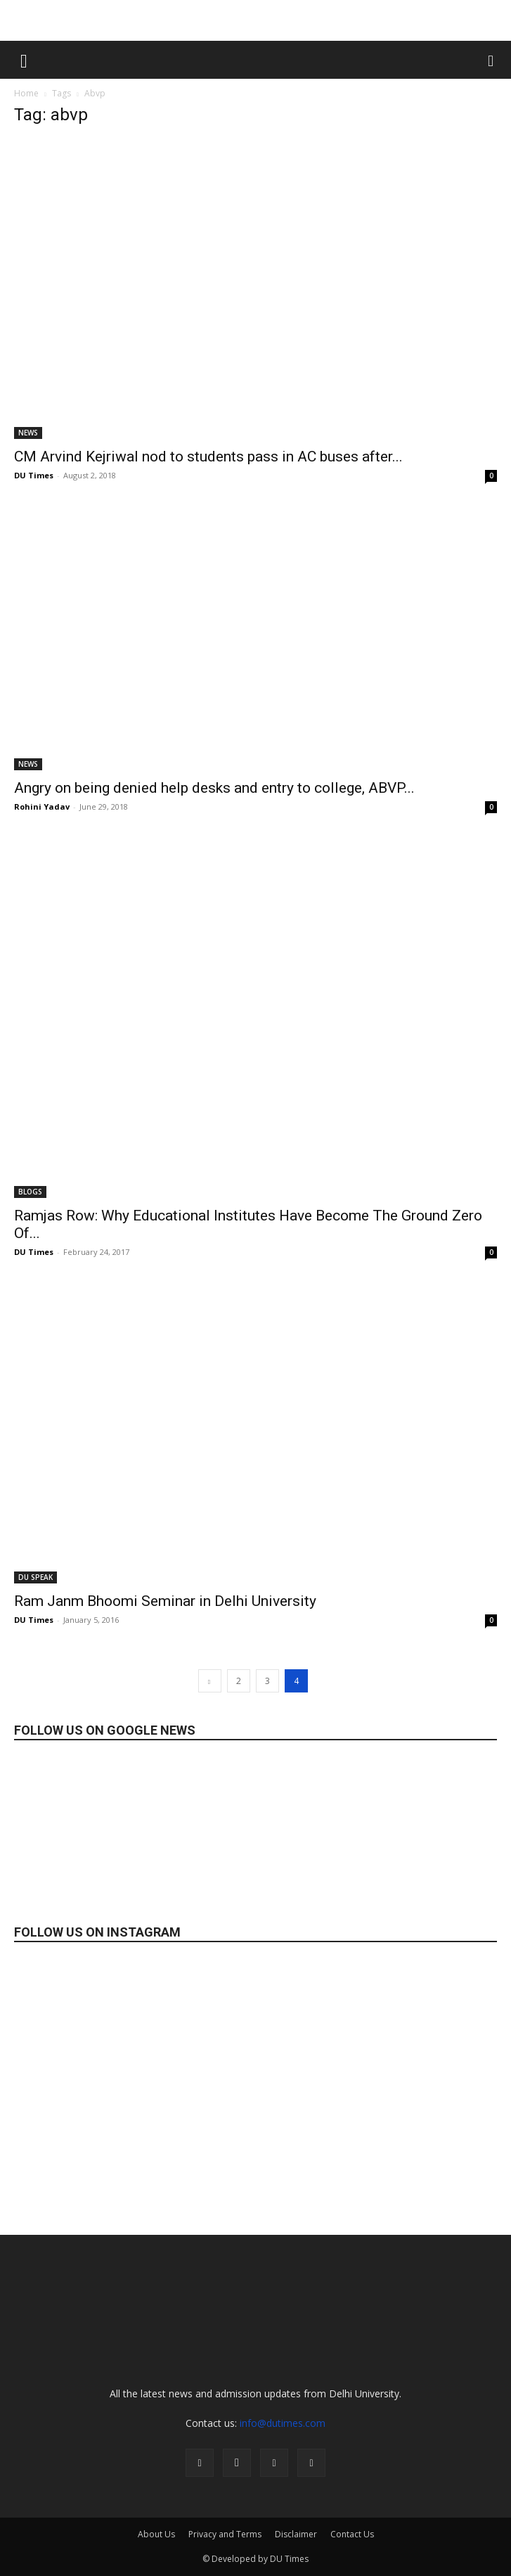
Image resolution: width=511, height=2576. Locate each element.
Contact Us (352, 2534)
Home (26, 93)
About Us (156, 2534)
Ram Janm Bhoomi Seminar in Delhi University (165, 1601)
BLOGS (30, 1192)
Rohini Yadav (42, 806)
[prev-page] (209, 1680)
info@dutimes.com (282, 2423)
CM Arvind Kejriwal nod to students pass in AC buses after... (208, 456)
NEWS (28, 433)
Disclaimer (296, 2534)
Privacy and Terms (224, 2534)
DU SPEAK (35, 1577)
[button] (23, 60)
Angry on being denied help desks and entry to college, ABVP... (214, 787)
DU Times (33, 475)
